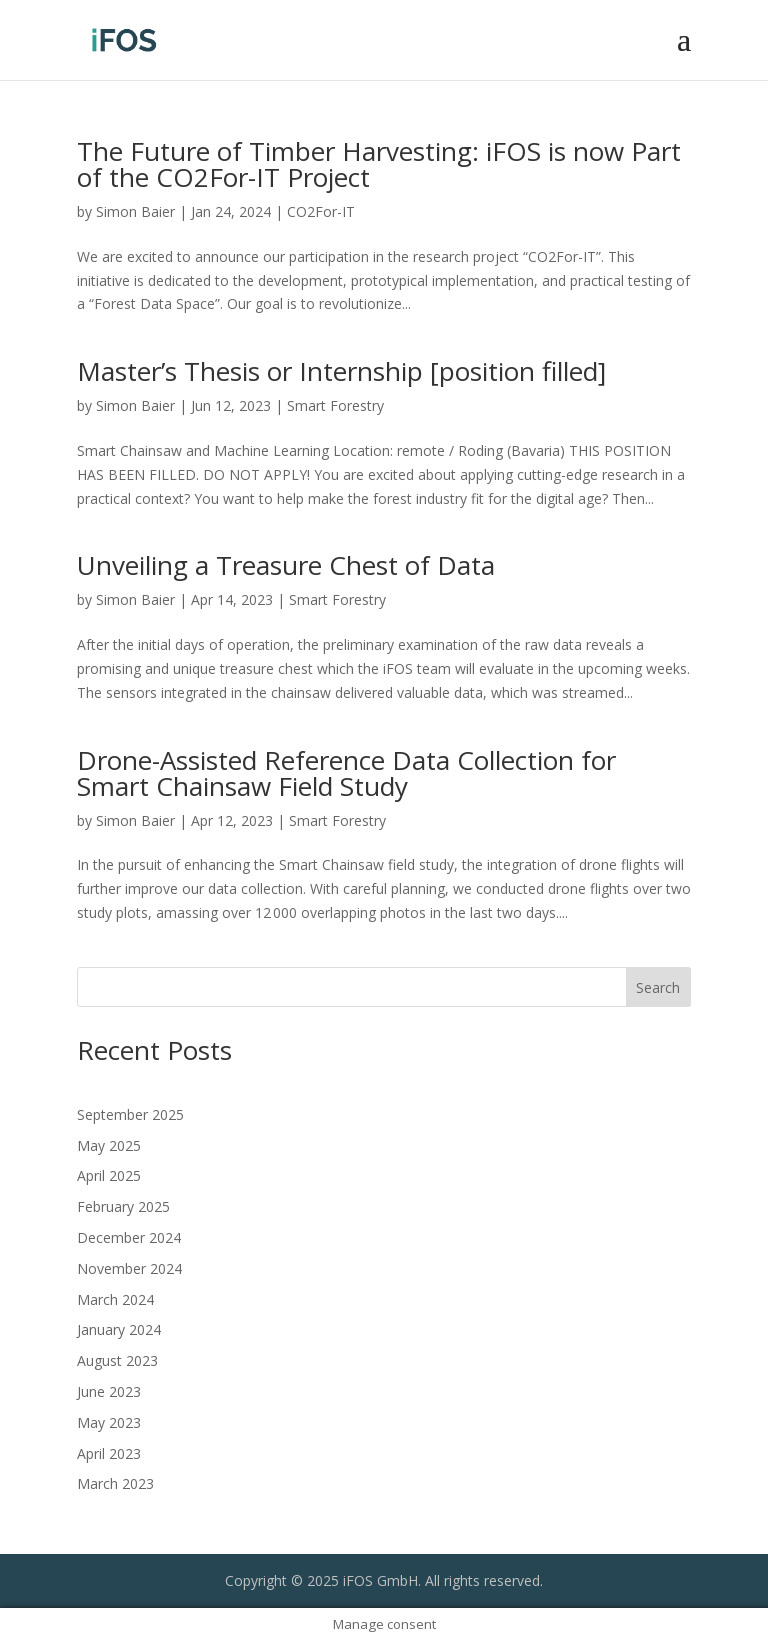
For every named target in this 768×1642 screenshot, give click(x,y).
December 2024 (129, 1237)
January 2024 (119, 1329)
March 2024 (115, 1299)
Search (658, 987)
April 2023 (109, 1453)
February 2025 (123, 1206)
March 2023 (115, 1483)
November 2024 (129, 1268)
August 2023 (117, 1360)
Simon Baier (135, 211)
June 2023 (109, 1391)
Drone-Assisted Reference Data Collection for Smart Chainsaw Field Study (346, 773)
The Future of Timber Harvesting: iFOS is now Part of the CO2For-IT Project (379, 164)
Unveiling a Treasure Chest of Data (286, 565)
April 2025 (109, 1175)
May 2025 (109, 1145)
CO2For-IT (321, 211)
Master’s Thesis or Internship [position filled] (341, 371)
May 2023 (109, 1422)
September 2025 (130, 1114)
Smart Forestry (335, 405)
